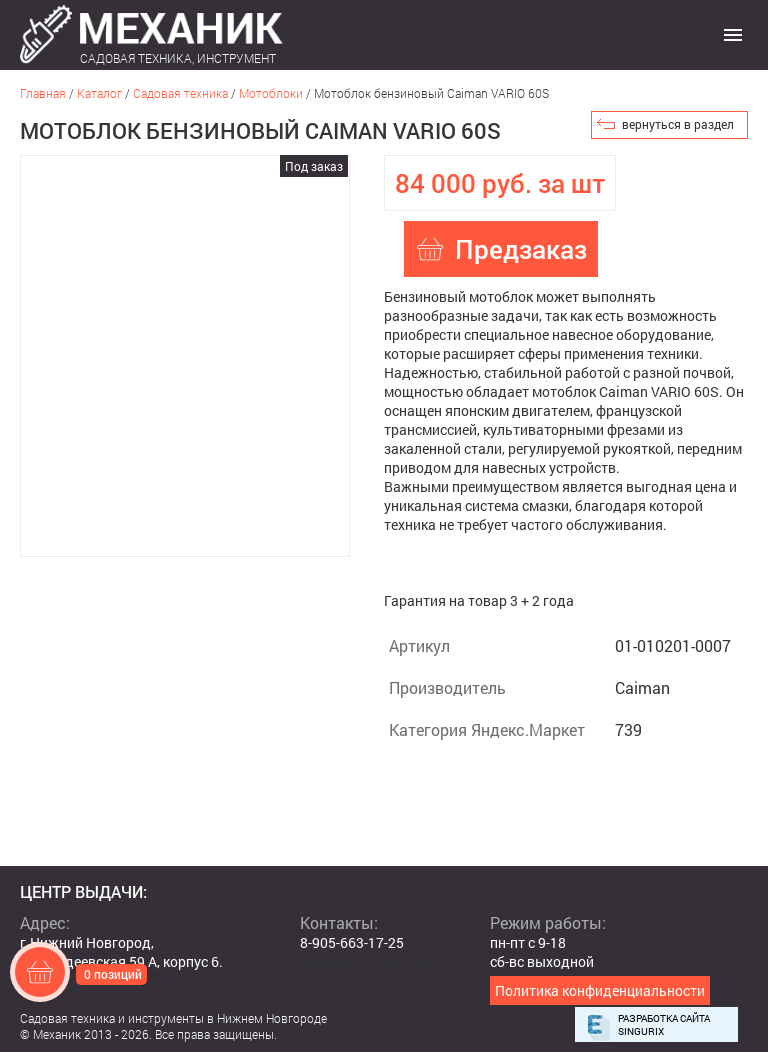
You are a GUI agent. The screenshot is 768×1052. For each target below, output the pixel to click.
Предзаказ (521, 249)
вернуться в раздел (678, 124)
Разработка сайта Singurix (664, 1025)
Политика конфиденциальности (600, 990)
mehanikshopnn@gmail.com (390, 961)
